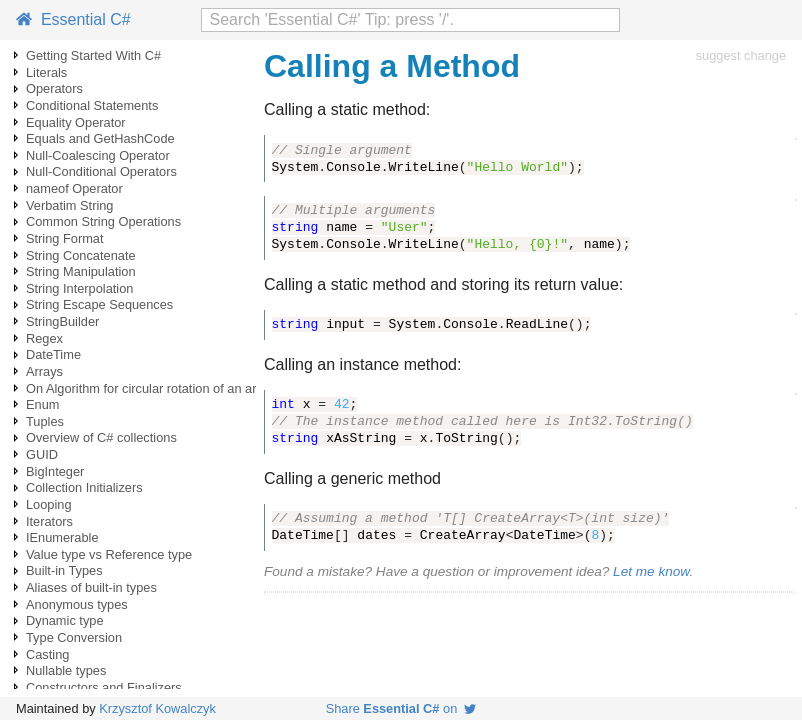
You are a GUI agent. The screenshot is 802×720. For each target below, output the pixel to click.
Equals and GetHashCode (100, 138)
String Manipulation (81, 271)
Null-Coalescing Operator (98, 155)
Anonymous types (77, 604)
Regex (44, 338)
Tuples (45, 421)
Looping (49, 504)
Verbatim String (70, 205)
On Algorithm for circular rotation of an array (150, 388)
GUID (42, 454)
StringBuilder (62, 321)
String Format (65, 238)
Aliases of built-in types (91, 587)
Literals (46, 72)
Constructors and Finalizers (104, 687)
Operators (54, 88)
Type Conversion (74, 637)
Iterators (49, 521)
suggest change (741, 55)
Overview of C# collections (101, 437)
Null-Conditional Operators (101, 171)
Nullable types (66, 670)
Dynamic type (65, 620)
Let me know (651, 571)
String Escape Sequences (99, 304)
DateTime (53, 354)
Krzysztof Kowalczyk (157, 708)
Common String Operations (103, 221)
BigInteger (55, 471)
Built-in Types (64, 570)
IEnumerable (62, 537)
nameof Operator (74, 188)
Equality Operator (76, 122)
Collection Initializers (84, 487)
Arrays (44, 371)
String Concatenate (81, 255)
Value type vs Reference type (109, 554)
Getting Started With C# (93, 55)
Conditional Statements (92, 105)
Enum (42, 404)
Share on (401, 708)
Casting (47, 654)
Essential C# (73, 19)
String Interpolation (79, 288)
